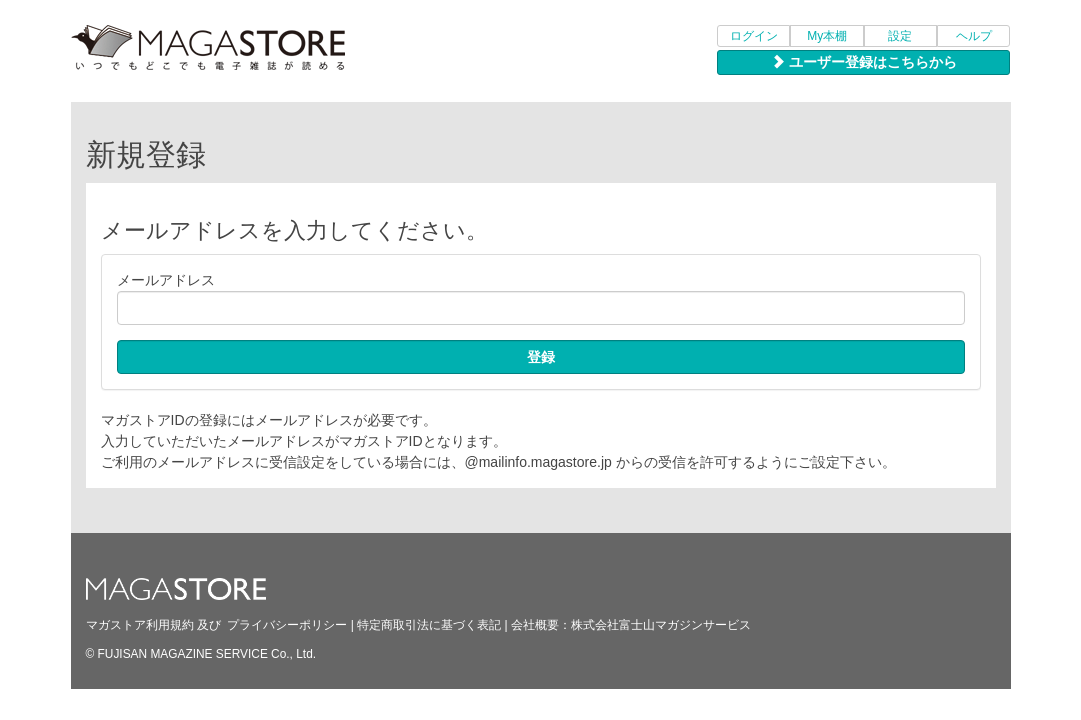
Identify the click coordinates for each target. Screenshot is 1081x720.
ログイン (754, 36)
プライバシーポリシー (287, 625)
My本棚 (827, 36)
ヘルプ (974, 36)
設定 (900, 36)
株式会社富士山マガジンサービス (661, 625)
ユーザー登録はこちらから (864, 62)
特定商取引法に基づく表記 (429, 625)
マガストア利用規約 (140, 625)
